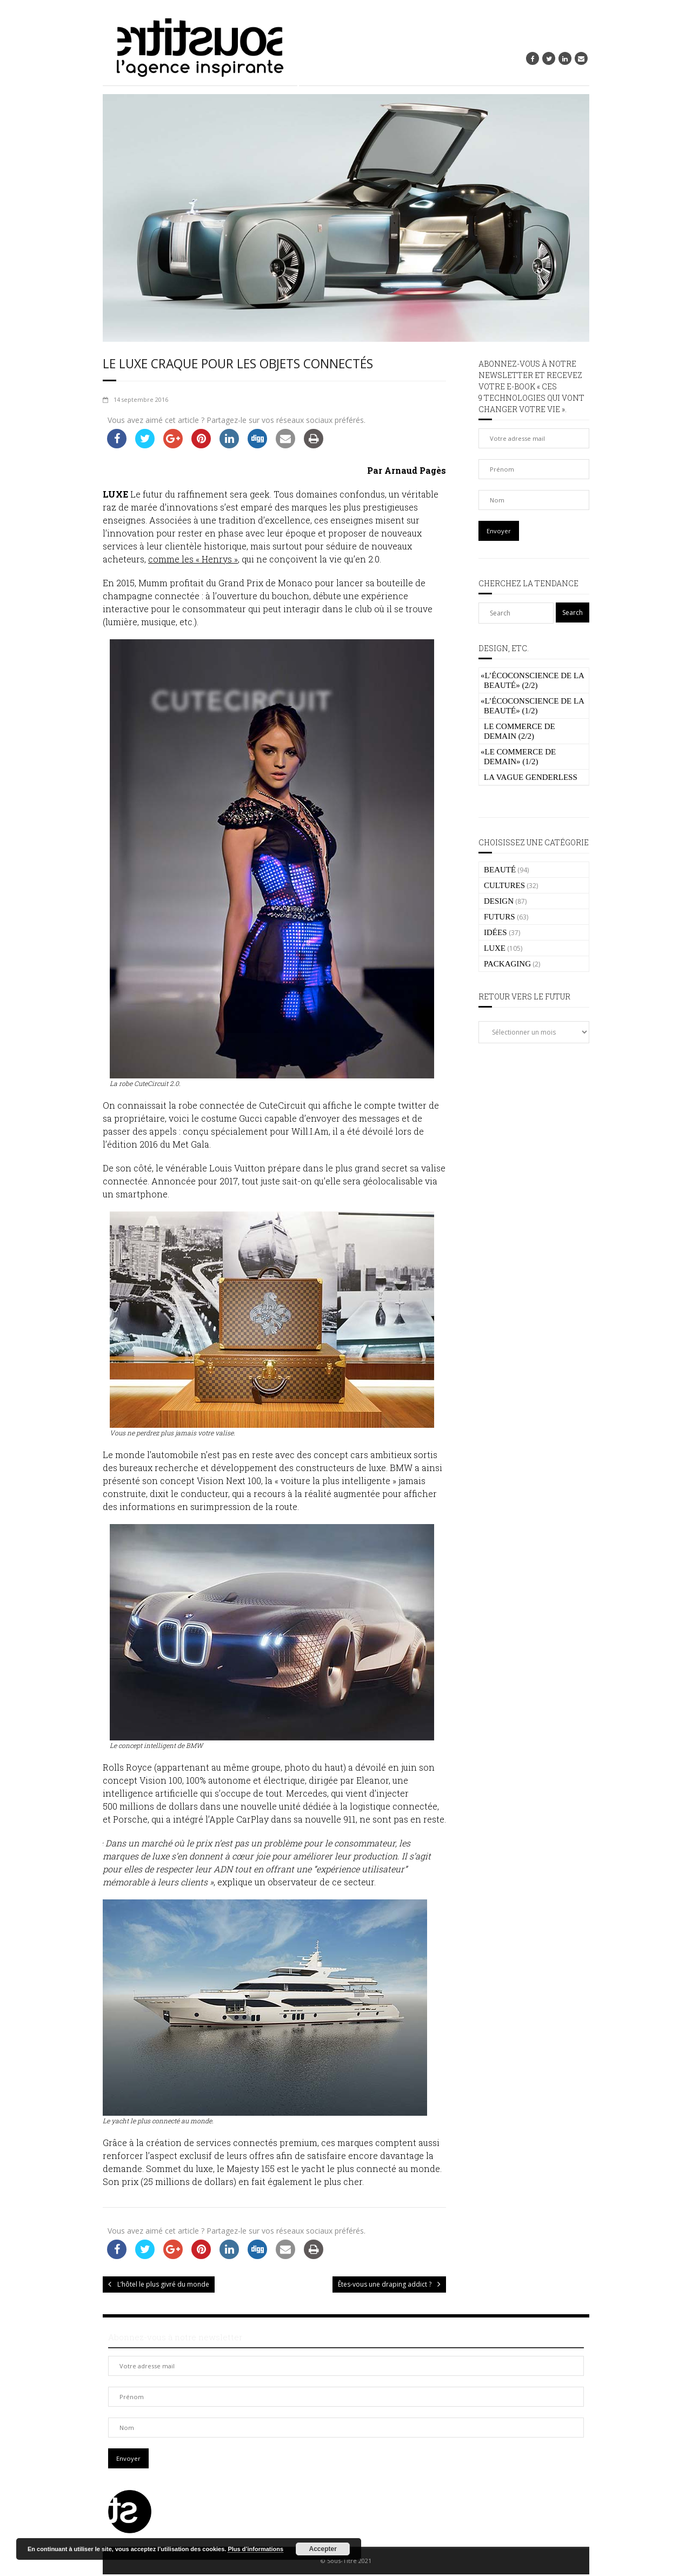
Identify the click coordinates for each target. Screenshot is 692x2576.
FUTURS (499, 916)
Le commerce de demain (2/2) (519, 731)
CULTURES (504, 885)
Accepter (323, 2549)
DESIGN (499, 901)
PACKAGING (507, 963)
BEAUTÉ (500, 869)
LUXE (494, 948)
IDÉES (495, 932)
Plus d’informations (255, 2549)
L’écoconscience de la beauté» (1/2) (532, 706)
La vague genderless (530, 777)
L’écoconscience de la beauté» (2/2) (532, 680)
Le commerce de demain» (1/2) (518, 756)
